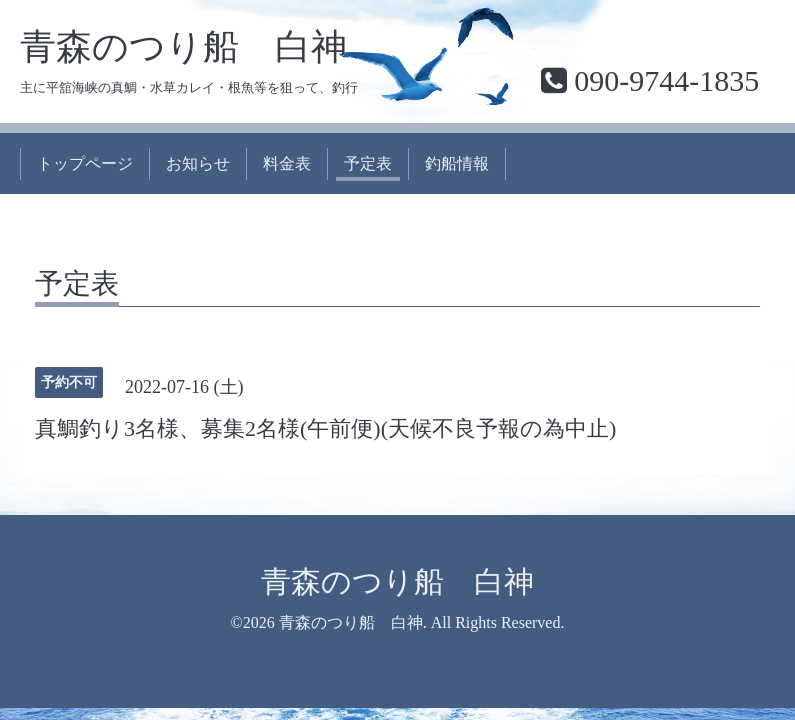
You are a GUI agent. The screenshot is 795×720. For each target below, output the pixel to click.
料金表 (287, 163)
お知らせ (198, 163)
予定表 (368, 163)
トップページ (85, 163)
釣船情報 (457, 163)
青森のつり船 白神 (183, 47)
